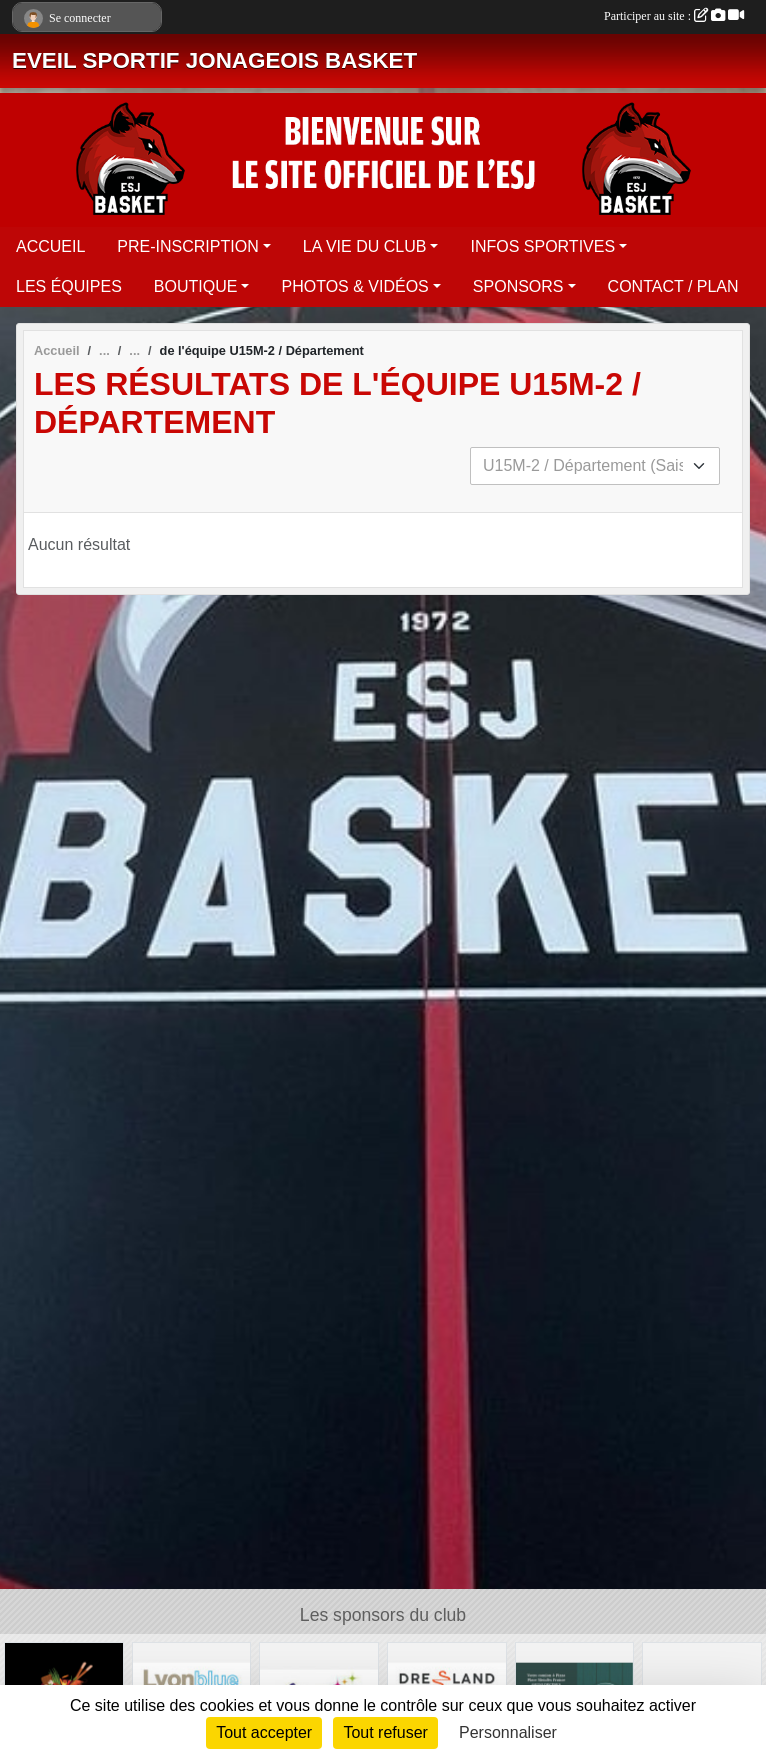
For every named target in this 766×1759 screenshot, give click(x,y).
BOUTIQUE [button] (196, 286)
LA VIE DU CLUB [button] (365, 246)
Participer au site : (674, 16)
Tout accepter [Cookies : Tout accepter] (264, 1732)
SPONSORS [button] (518, 286)
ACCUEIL (50, 246)
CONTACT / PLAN (673, 286)
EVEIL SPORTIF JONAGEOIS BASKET (214, 60)
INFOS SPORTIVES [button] (542, 246)
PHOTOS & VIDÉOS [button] (354, 286)
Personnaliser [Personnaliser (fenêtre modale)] (508, 1732)
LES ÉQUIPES (69, 286)
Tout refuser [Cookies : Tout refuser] (385, 1732)
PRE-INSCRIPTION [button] (187, 246)
